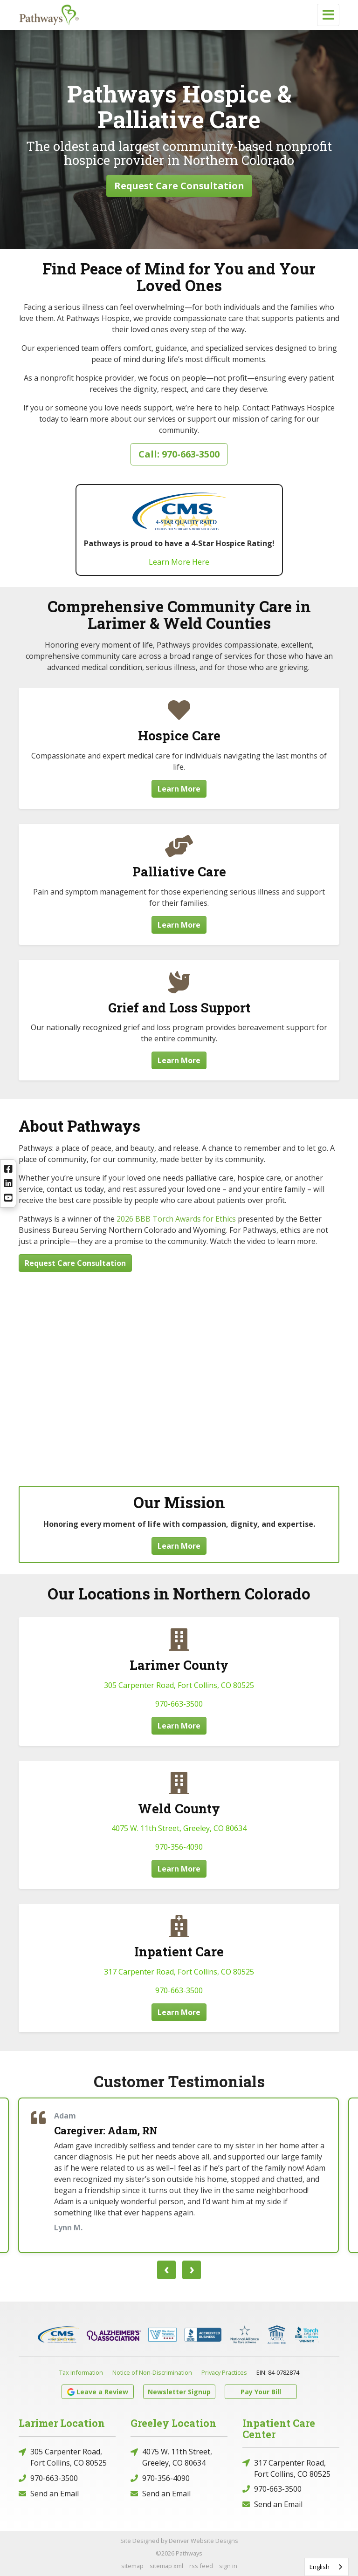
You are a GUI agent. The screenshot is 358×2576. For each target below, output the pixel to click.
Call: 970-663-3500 (179, 454)
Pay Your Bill (261, 2391)
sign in (228, 2566)
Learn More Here (179, 562)
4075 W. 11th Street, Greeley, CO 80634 (179, 1828)
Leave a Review (97, 2391)
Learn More (179, 789)
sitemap (132, 2566)
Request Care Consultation (179, 185)
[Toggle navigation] (328, 15)
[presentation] (166, 2270)
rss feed (201, 2566)
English (320, 2566)
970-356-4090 (179, 1847)
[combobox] (326, 2567)
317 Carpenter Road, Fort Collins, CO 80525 (179, 1972)
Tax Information (81, 2372)
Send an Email (49, 2493)
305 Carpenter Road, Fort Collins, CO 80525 (179, 1685)
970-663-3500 (179, 1704)
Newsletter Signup (179, 2391)
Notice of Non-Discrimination (152, 2372)
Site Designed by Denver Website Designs (179, 2540)
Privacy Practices (224, 2372)
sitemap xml (166, 2566)
